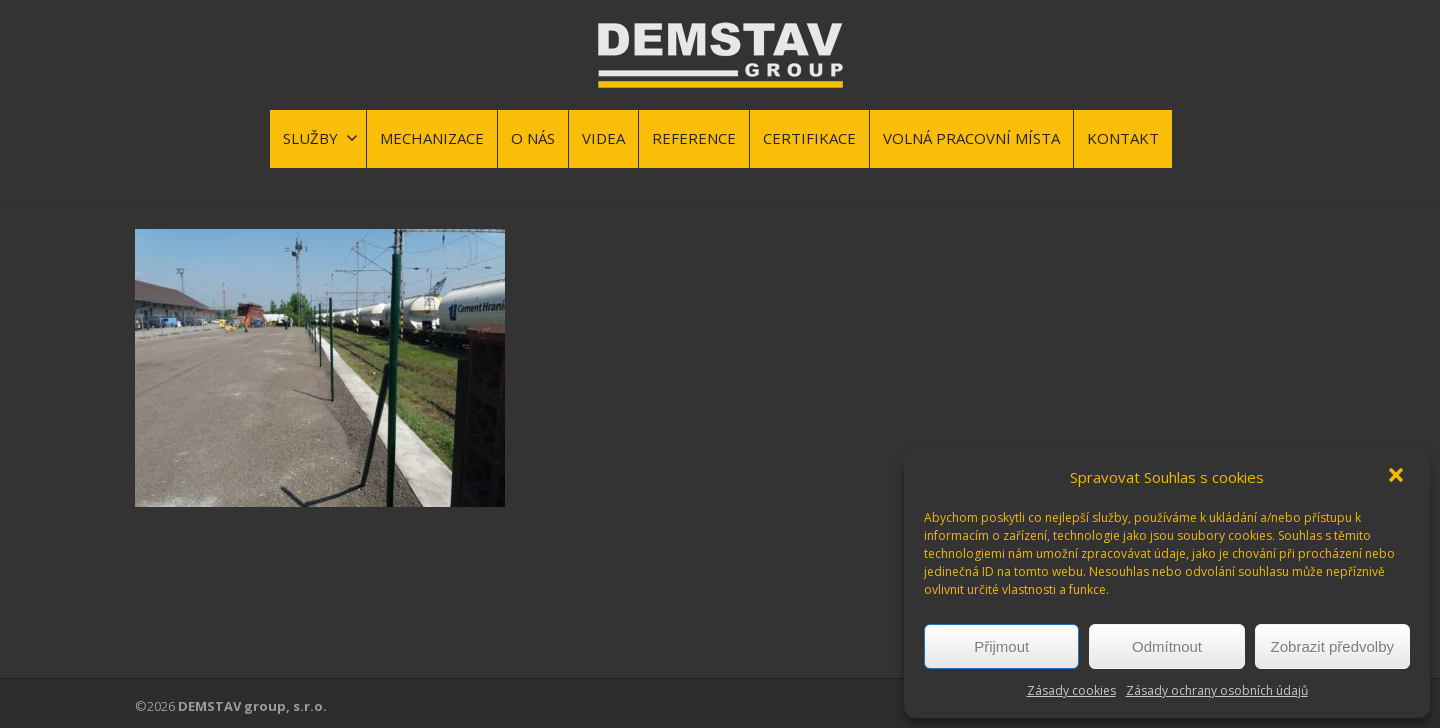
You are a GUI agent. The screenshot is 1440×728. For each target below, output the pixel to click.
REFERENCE (694, 138)
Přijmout (1001, 646)
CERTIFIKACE (809, 138)
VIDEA (603, 138)
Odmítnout (1167, 646)
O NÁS (533, 138)
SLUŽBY (320, 138)
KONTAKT (1123, 138)
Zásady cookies (1071, 690)
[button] (1398, 477)
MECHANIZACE (432, 138)
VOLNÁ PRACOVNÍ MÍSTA (971, 138)
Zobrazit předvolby (1332, 646)
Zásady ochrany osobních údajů (1217, 690)
